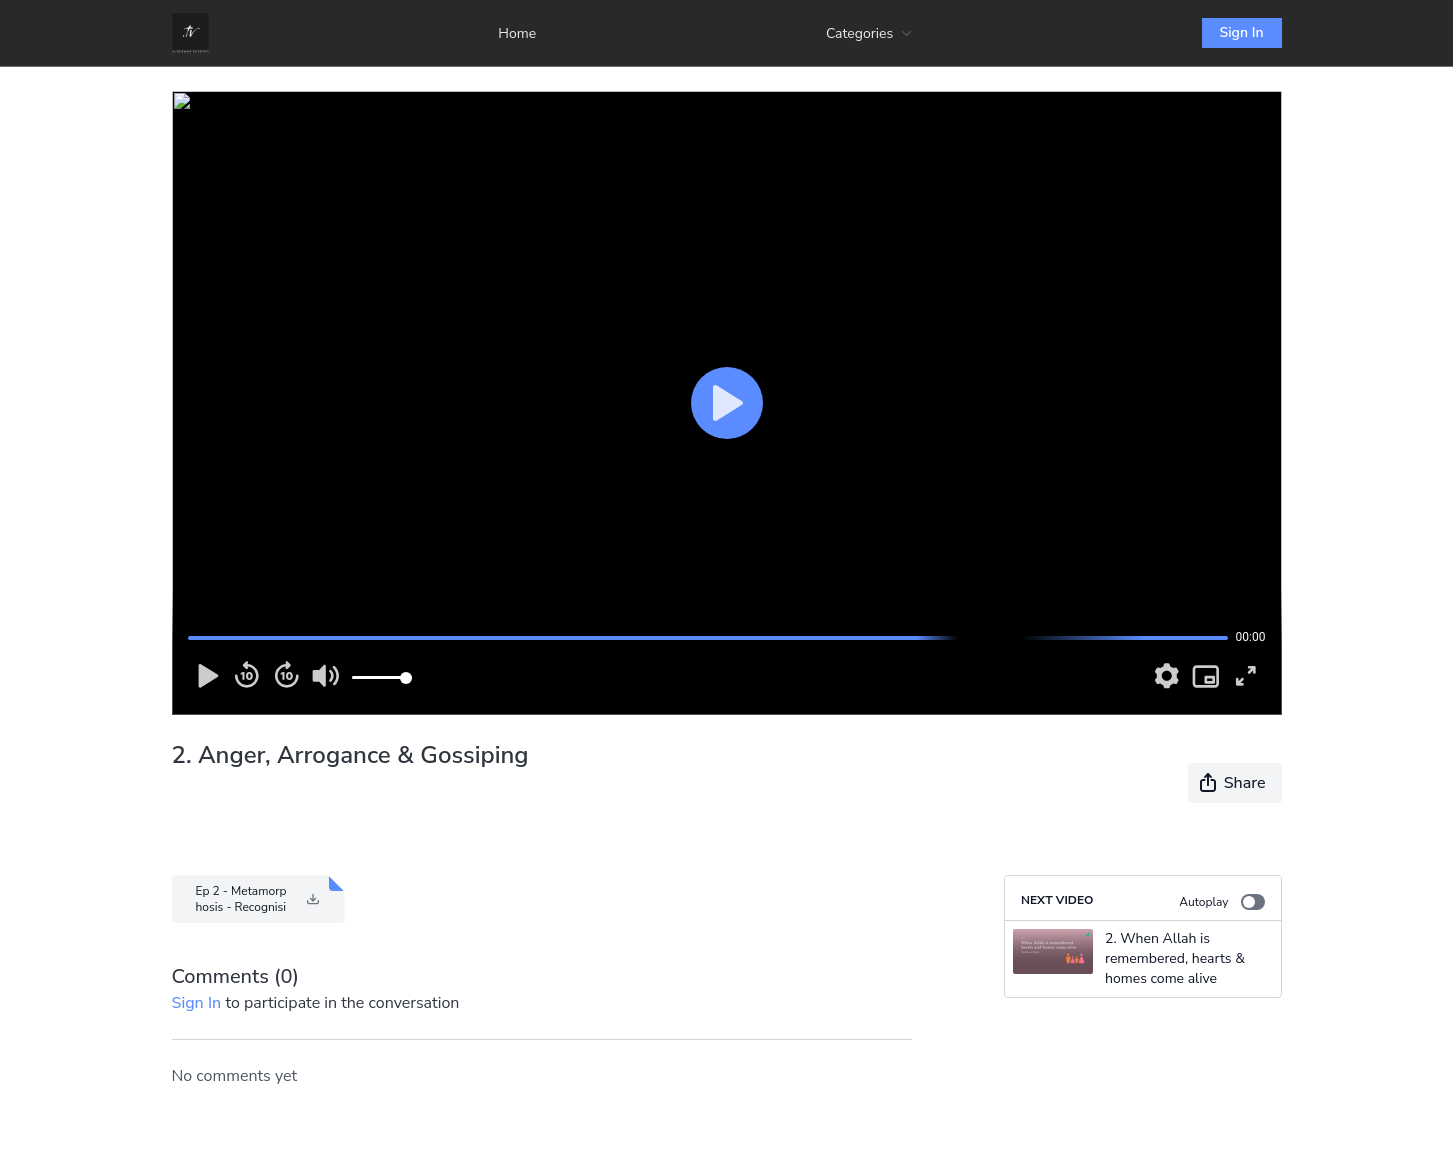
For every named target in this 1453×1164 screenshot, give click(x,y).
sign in (197, 1003)
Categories (869, 33)
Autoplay (1221, 902)
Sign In (1242, 32)
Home (517, 33)
